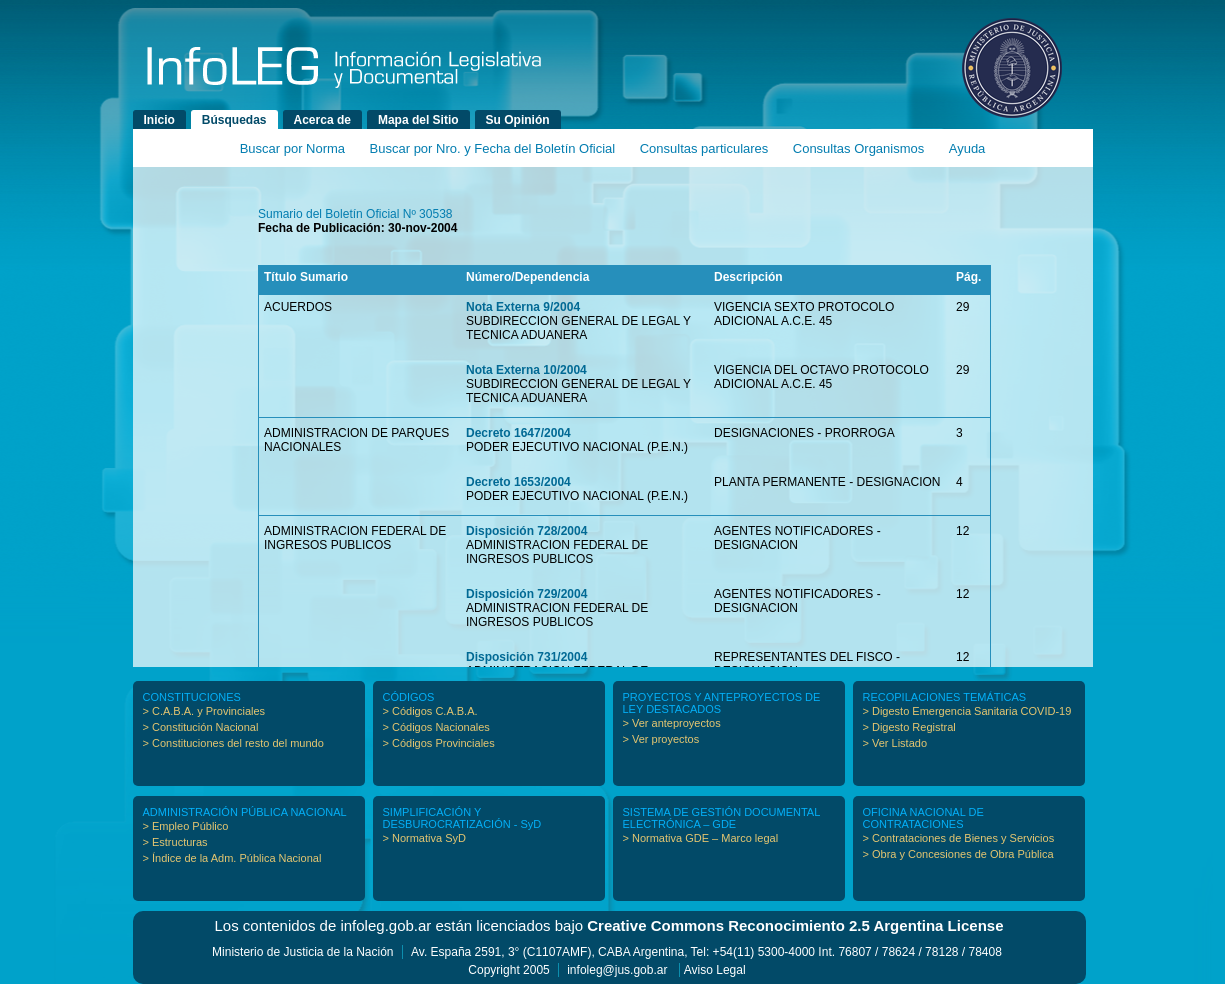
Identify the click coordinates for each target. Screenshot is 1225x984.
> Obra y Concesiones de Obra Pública (958, 854)
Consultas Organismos (859, 148)
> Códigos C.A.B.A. (430, 711)
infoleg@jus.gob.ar (617, 970)
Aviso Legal (715, 970)
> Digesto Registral (909, 727)
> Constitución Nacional (201, 727)
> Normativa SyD (424, 838)
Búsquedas (234, 120)
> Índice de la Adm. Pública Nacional (232, 858)
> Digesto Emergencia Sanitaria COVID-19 (967, 711)
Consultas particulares (704, 148)
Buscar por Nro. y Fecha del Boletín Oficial (493, 148)
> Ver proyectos (661, 739)
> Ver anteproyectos (672, 723)
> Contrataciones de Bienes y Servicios (959, 838)
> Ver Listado (895, 743)
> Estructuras (175, 842)
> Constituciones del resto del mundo (233, 743)
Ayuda (967, 148)
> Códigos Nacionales (436, 727)
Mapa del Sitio (418, 120)
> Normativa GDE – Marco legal (701, 838)
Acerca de (322, 120)
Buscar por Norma (292, 148)
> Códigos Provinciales (439, 743)
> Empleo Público (186, 826)
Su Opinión (518, 120)
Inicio (159, 120)
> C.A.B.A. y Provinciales (204, 711)
